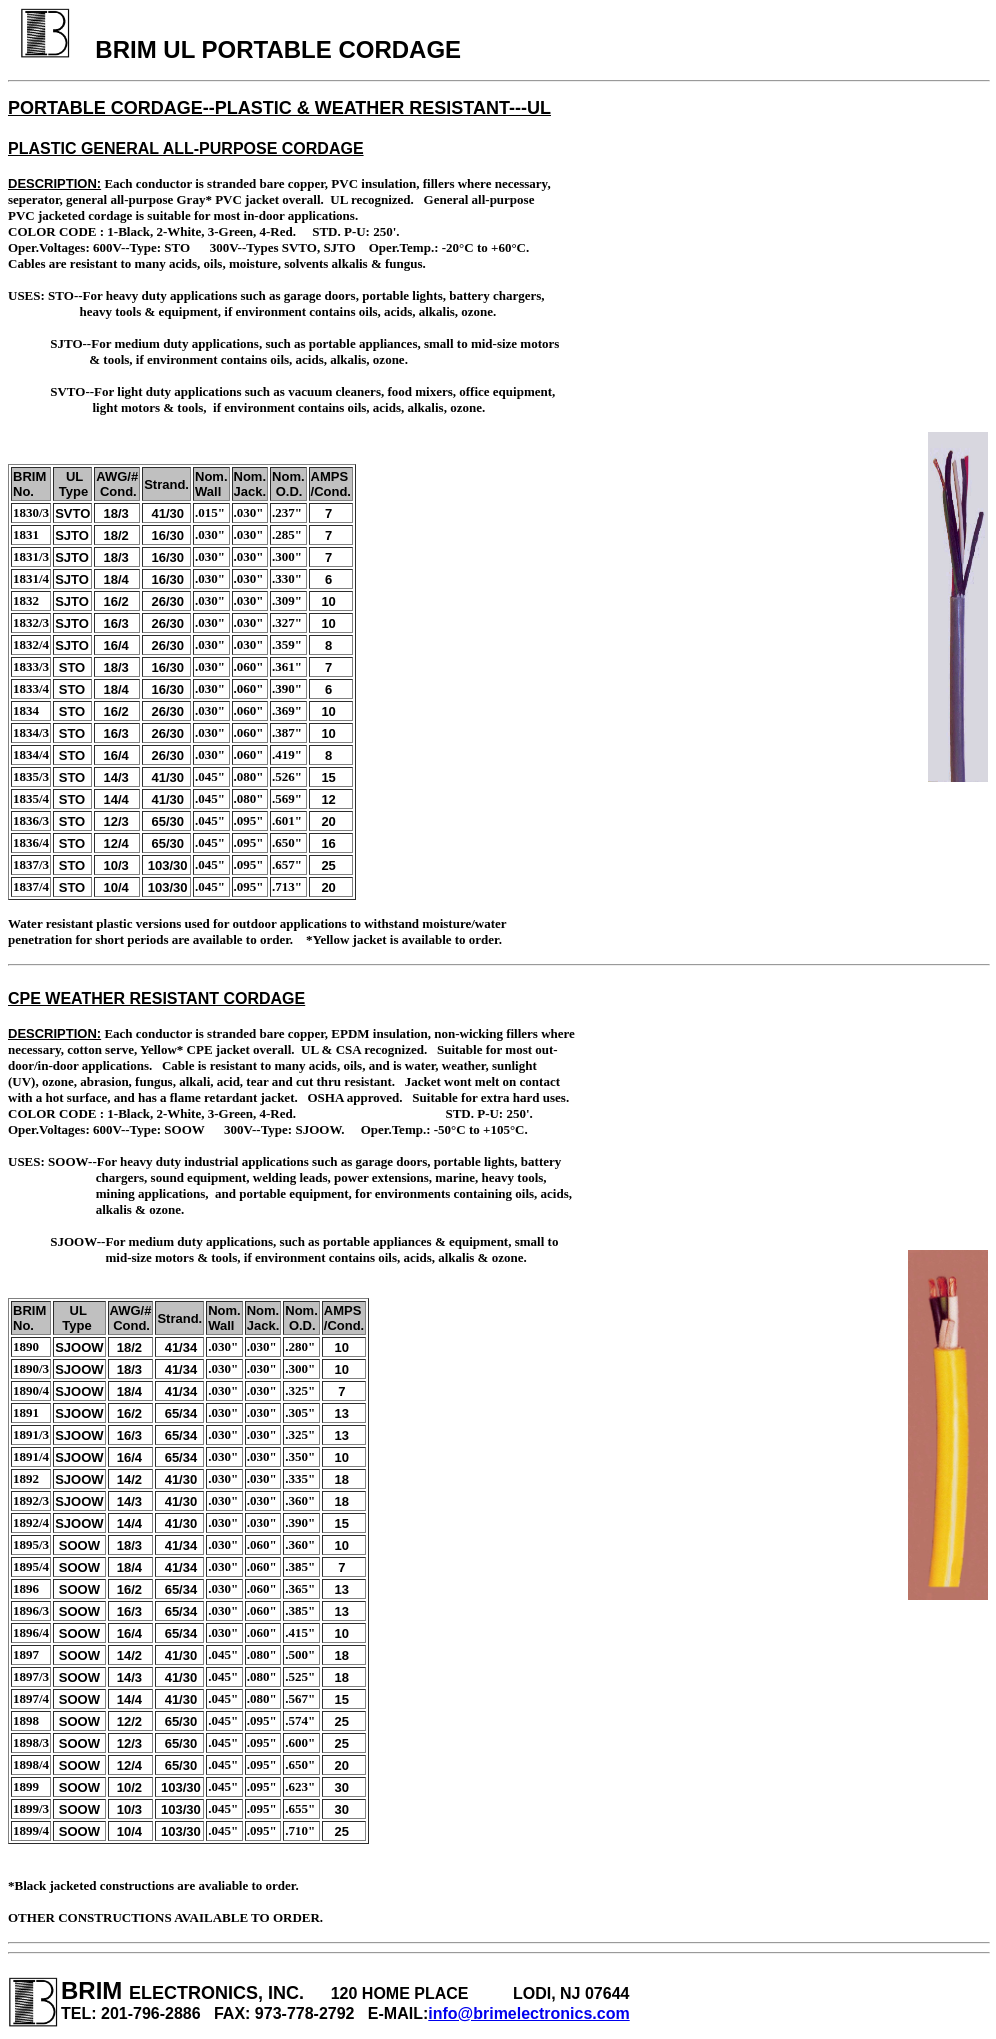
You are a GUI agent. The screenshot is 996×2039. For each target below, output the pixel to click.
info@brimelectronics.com (528, 2013)
